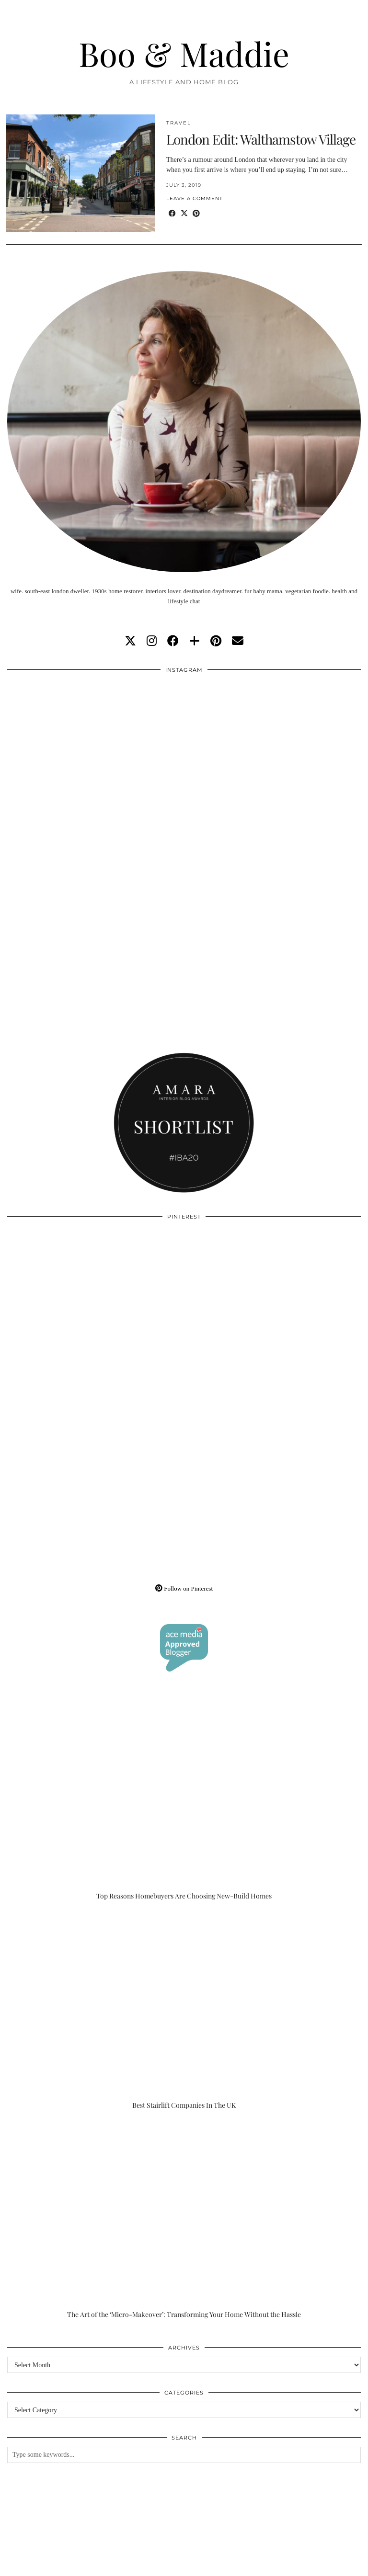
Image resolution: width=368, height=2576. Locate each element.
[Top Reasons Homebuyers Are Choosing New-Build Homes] (184, 1802)
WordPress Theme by (313, 2565)
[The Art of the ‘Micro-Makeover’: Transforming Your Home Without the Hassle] (184, 2220)
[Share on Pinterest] (196, 214)
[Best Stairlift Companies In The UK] (184, 2011)
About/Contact (120, 2558)
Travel (178, 123)
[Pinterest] (95, 1314)
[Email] (237, 641)
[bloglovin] (194, 641)
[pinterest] (215, 641)
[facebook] (173, 641)
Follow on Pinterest (184, 1588)
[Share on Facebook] (172, 214)
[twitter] (130, 641)
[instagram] (152, 641)
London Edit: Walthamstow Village (261, 139)
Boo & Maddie (184, 53)
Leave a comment (194, 198)
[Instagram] (95, 767)
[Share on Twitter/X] (184, 214)
